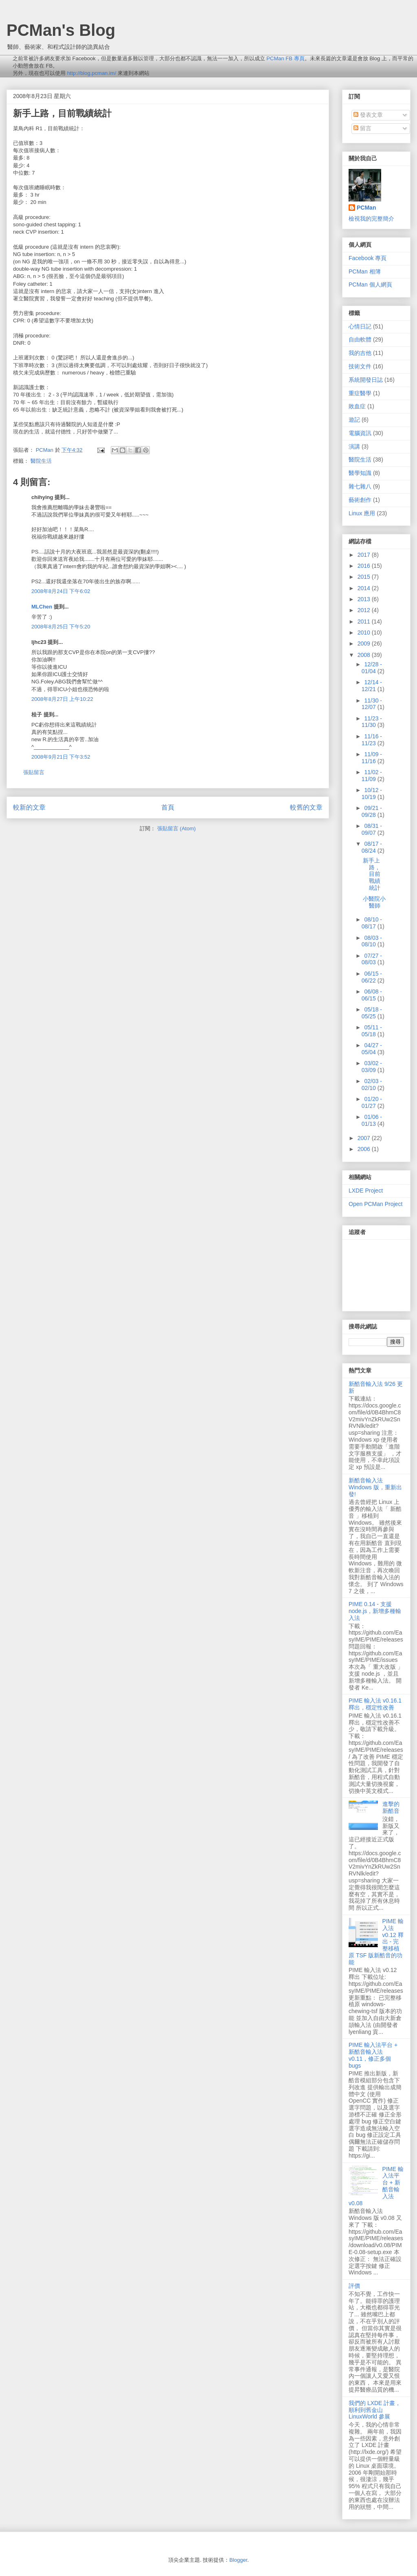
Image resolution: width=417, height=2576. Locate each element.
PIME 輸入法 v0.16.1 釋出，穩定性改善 (375, 1704)
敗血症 (357, 406)
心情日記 (360, 326)
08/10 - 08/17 (372, 923)
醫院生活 (41, 461)
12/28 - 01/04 (372, 667)
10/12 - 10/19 (372, 793)
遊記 (354, 419)
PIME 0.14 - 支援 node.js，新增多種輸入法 (375, 1611)
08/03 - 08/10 (372, 941)
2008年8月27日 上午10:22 (62, 699)
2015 (365, 576)
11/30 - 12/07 (372, 704)
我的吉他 (360, 353)
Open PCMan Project (375, 1204)
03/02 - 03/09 (372, 1066)
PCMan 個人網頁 (370, 284)
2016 (365, 565)
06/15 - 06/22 (372, 977)
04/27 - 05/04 (372, 1048)
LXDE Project (366, 1190)
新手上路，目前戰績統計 (371, 874)
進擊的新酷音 (390, 1807)
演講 (354, 446)
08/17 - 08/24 (372, 847)
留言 (362, 128)
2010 (365, 632)
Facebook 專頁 (367, 258)
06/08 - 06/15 (372, 995)
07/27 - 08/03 (372, 959)
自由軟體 (360, 339)
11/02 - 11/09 (372, 775)
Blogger (238, 2560)
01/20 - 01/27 (372, 1102)
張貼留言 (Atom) (176, 828)
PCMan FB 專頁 (285, 58)
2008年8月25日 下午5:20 (60, 627)
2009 (365, 643)
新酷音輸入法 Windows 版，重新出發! (375, 1487)
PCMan (366, 207)
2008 (365, 655)
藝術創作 (360, 500)
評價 (354, 2286)
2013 (365, 599)
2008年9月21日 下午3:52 (60, 757)
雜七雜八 (360, 486)
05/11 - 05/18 (372, 1030)
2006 (365, 1149)
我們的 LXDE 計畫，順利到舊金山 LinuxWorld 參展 (375, 2410)
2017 (365, 555)
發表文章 (368, 115)
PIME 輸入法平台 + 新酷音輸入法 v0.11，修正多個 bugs (373, 2055)
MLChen (41, 607)
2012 (365, 610)
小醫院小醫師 (374, 902)
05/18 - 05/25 (372, 1013)
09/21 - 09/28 (372, 811)
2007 (365, 1138)
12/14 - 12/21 (372, 685)
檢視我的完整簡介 (371, 218)
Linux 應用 (362, 513)
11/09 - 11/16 (372, 757)
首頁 (167, 807)
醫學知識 (360, 473)
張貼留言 (33, 772)
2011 (365, 621)
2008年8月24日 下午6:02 (60, 591)
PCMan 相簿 (365, 271)
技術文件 (360, 366)
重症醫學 (360, 393)
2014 (365, 588)
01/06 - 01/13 (372, 1120)
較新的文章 (29, 807)
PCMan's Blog (61, 30)
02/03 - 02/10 (372, 1084)
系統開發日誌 (366, 379)
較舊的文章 (306, 807)
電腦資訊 (360, 433)
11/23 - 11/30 (372, 722)
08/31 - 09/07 (372, 829)
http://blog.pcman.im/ (91, 73)
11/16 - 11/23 (372, 739)
